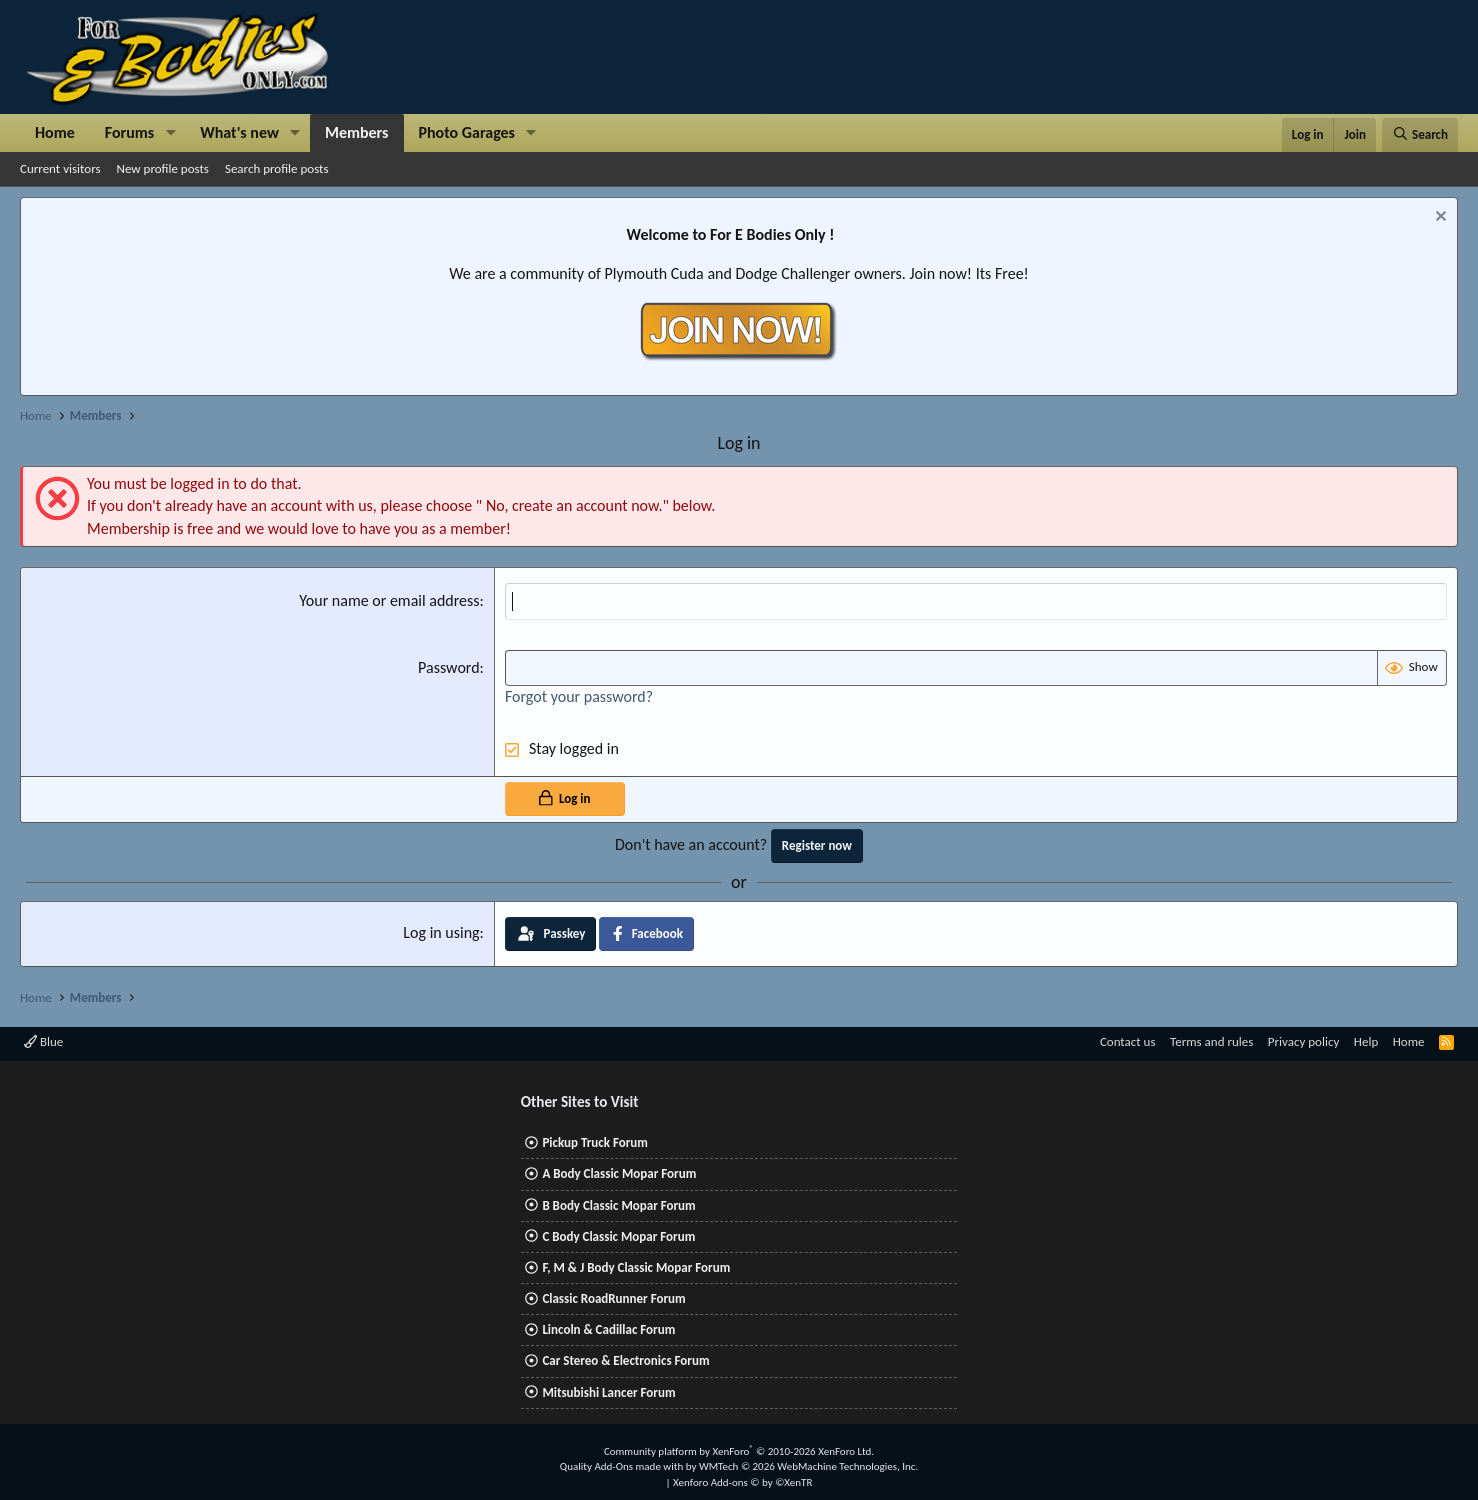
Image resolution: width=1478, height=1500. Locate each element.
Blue (43, 1041)
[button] (170, 133)
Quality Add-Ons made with (623, 1466)
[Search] (1420, 135)
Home (55, 132)
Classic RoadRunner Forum (613, 1298)
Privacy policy (1304, 1041)
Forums (129, 132)
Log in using (441, 932)
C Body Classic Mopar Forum (618, 1236)
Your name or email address (389, 600)
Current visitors (60, 168)
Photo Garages (467, 132)
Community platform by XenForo (739, 1451)
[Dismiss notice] (1438, 218)
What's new (239, 132)
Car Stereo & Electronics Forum (625, 1360)
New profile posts (163, 168)
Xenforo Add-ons (742, 1482)
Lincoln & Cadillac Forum (608, 1329)
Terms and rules (1211, 1041)
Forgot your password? (579, 696)
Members (357, 132)
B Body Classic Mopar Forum (618, 1205)
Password (449, 667)
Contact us (1128, 1041)
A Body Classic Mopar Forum (619, 1173)
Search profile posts (277, 168)
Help (1366, 1041)
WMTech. (808, 1466)
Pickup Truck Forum (594, 1142)
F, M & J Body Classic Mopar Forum (636, 1267)
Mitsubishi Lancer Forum (608, 1392)
